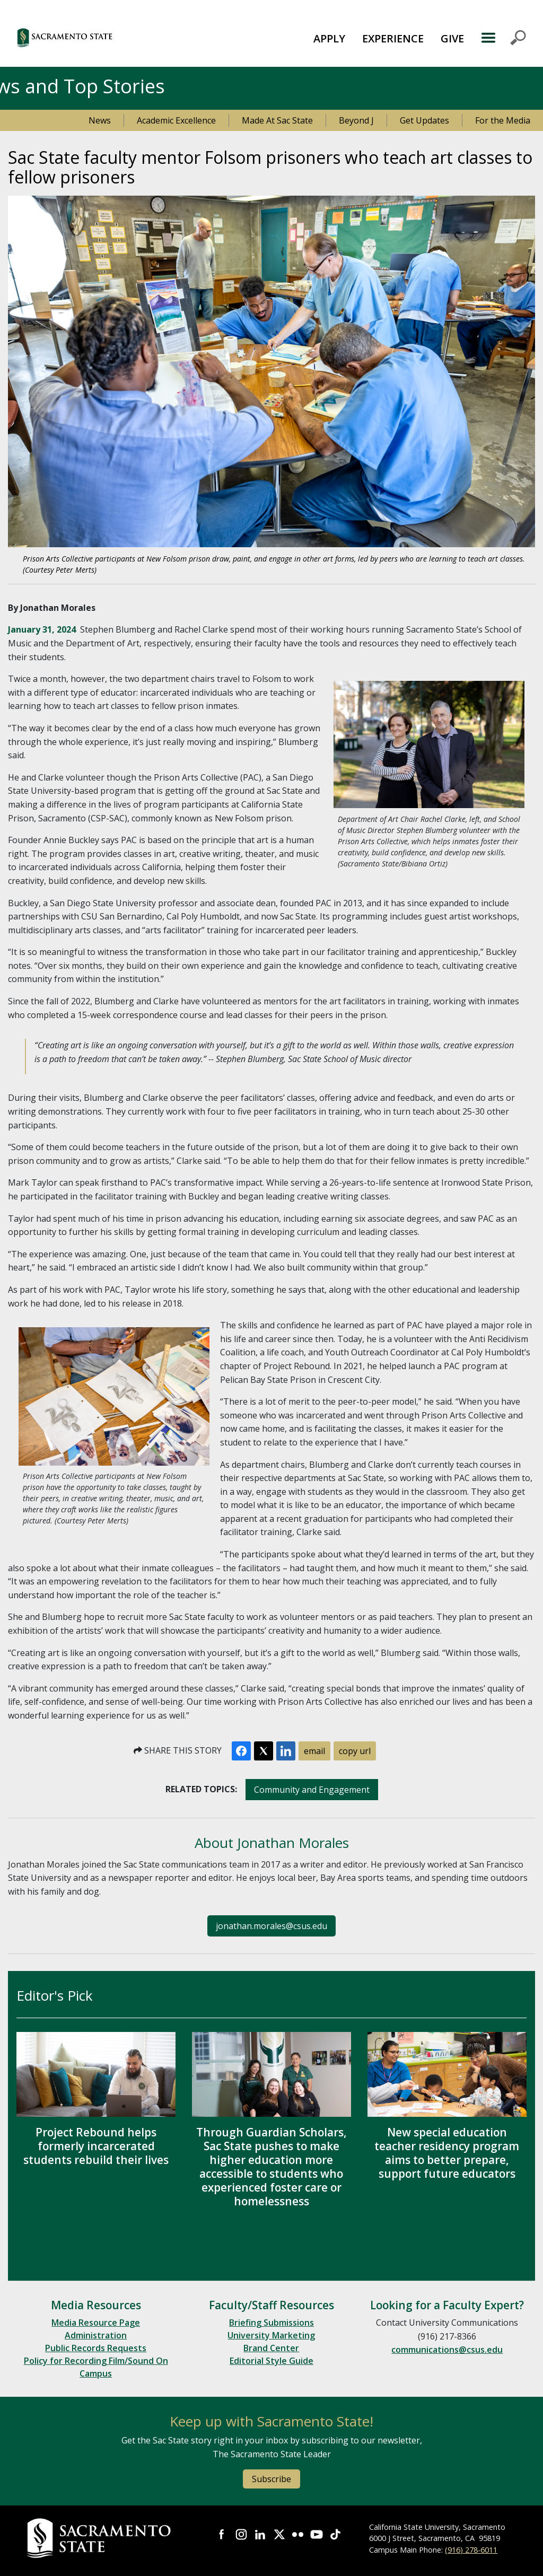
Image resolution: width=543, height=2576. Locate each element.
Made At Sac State (277, 120)
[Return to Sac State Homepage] (100, 2538)
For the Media (502, 120)
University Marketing (271, 2335)
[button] (106, 37)
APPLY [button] (329, 38)
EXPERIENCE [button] (393, 38)
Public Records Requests (95, 2348)
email (314, 1751)
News (100, 120)
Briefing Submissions (271, 2322)
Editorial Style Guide (271, 2361)
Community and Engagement (312, 1789)
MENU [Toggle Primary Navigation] (503, 38)
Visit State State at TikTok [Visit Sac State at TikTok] (335, 2534)
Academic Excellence (176, 120)
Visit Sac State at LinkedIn (260, 2534)
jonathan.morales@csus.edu (271, 1926)
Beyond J (356, 120)
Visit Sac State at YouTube (316, 2534)
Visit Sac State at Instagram (241, 2534)
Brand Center (271, 2348)
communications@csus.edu (447, 2349)
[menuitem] (329, 37)
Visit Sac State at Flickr (298, 2534)
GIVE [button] (452, 38)
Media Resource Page (95, 2322)
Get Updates (424, 120)
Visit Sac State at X (278, 2534)
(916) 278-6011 (471, 2550)
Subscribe (271, 2479)
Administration (96, 2335)
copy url (355, 1751)
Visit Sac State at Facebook (222, 2534)
